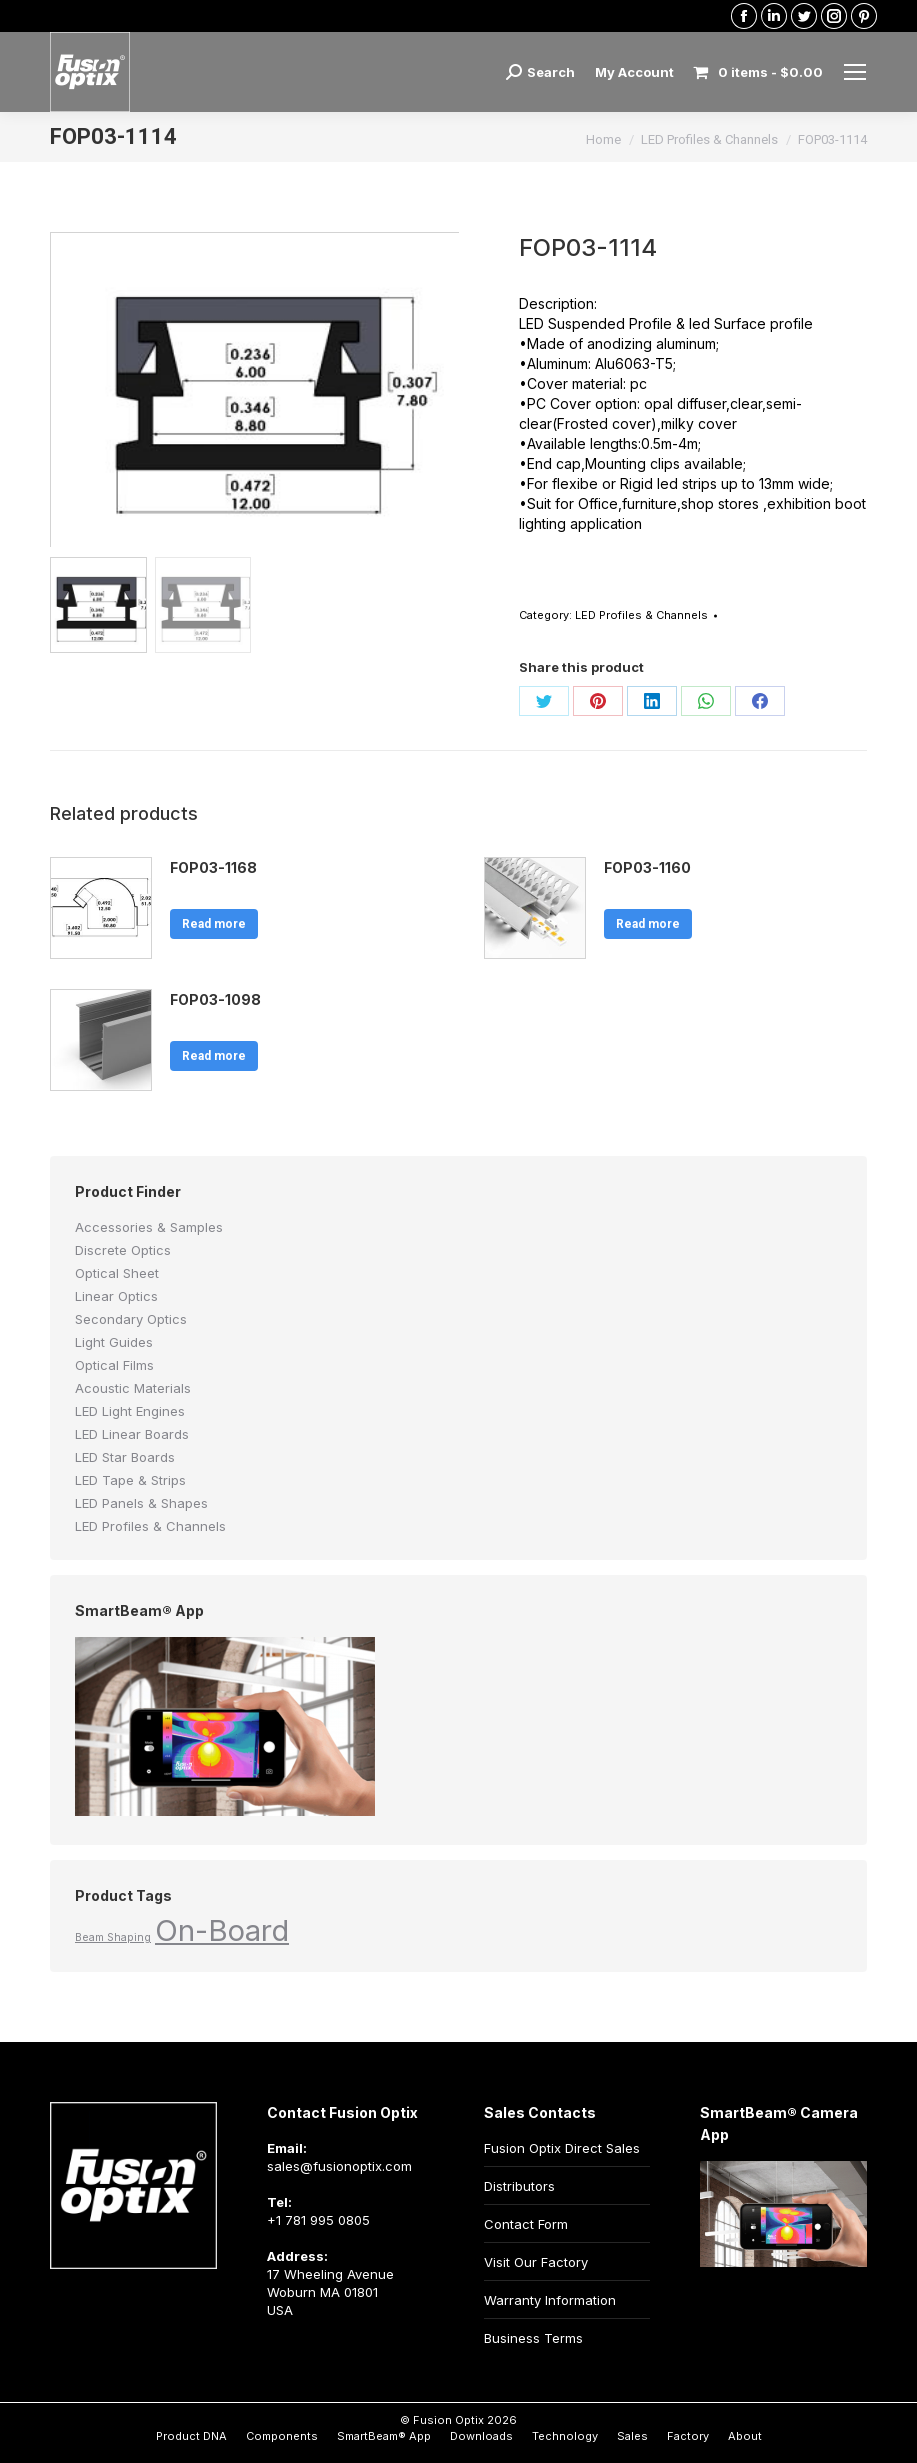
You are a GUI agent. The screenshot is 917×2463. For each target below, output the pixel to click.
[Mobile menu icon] (855, 72)
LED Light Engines (130, 1411)
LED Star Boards (125, 1457)
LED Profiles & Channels (641, 615)
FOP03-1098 (215, 999)
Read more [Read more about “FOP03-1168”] (214, 924)
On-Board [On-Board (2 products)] (222, 1930)
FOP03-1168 (213, 867)
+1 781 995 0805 (318, 2220)
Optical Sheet (117, 1273)
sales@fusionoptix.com (339, 2166)
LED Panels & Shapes (141, 1503)
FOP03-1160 (647, 867)
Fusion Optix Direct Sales (562, 2148)
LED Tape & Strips (130, 1480)
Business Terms (533, 2338)
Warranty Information (550, 2300)
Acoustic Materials (133, 1388)
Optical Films (114, 1365)
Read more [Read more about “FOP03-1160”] (648, 924)
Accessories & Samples (149, 1227)
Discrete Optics (123, 1250)
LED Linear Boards (132, 1434)
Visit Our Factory (536, 2262)
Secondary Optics (131, 1319)
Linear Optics (116, 1296)
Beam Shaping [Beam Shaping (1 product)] (113, 1937)
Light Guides (114, 1342)
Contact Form (526, 2224)
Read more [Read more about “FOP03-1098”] (214, 1056)
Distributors (519, 2186)
